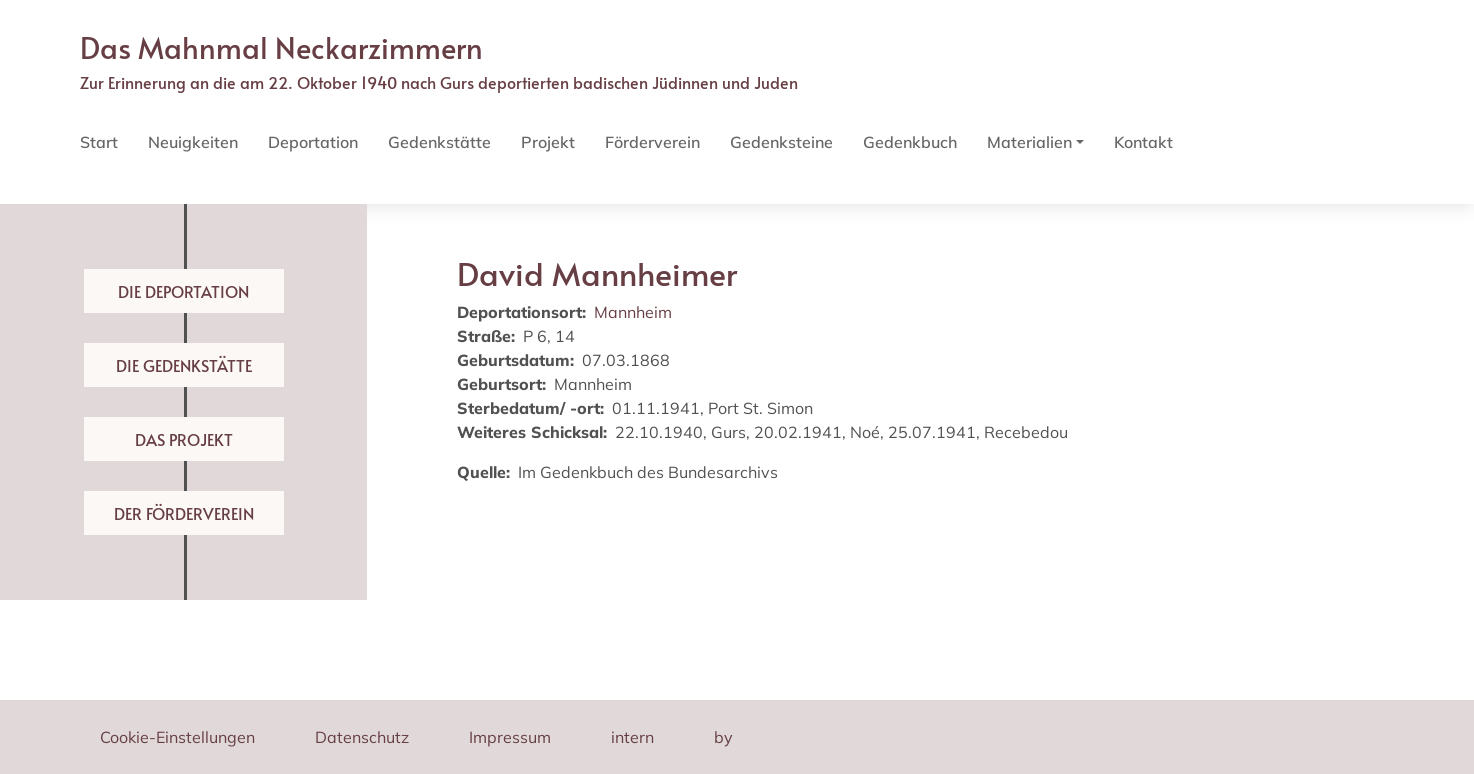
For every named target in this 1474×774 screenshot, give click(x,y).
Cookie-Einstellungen (177, 737)
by (723, 737)
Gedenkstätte (439, 142)
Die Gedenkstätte (184, 365)
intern (632, 737)
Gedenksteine (781, 142)
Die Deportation (183, 291)
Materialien (1029, 142)
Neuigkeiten (193, 142)
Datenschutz (362, 737)
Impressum (510, 737)
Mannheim (633, 312)
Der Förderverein (184, 513)
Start (99, 142)
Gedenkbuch (910, 142)
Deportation (313, 142)
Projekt (548, 142)
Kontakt (1143, 142)
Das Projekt (184, 439)
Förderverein (652, 142)
